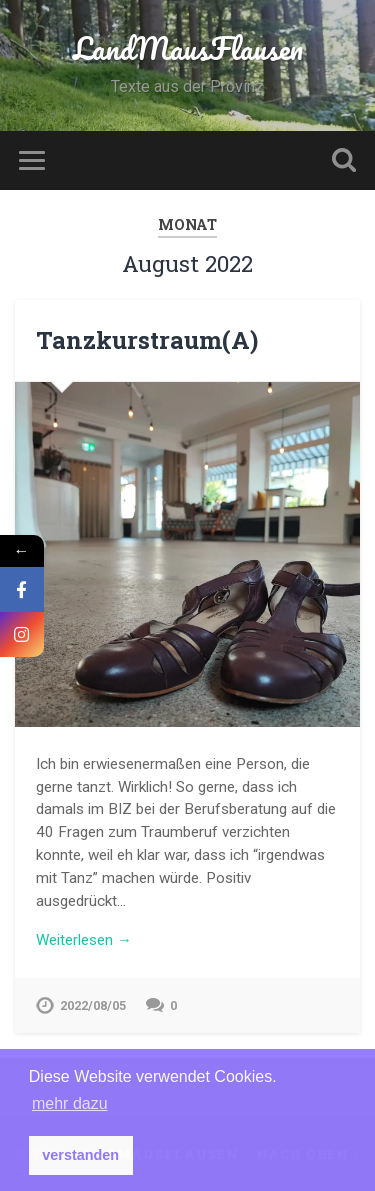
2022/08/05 (93, 1005)
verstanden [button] (80, 1155)
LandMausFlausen (188, 48)
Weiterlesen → (84, 940)
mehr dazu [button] (70, 1103)
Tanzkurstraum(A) (147, 340)
